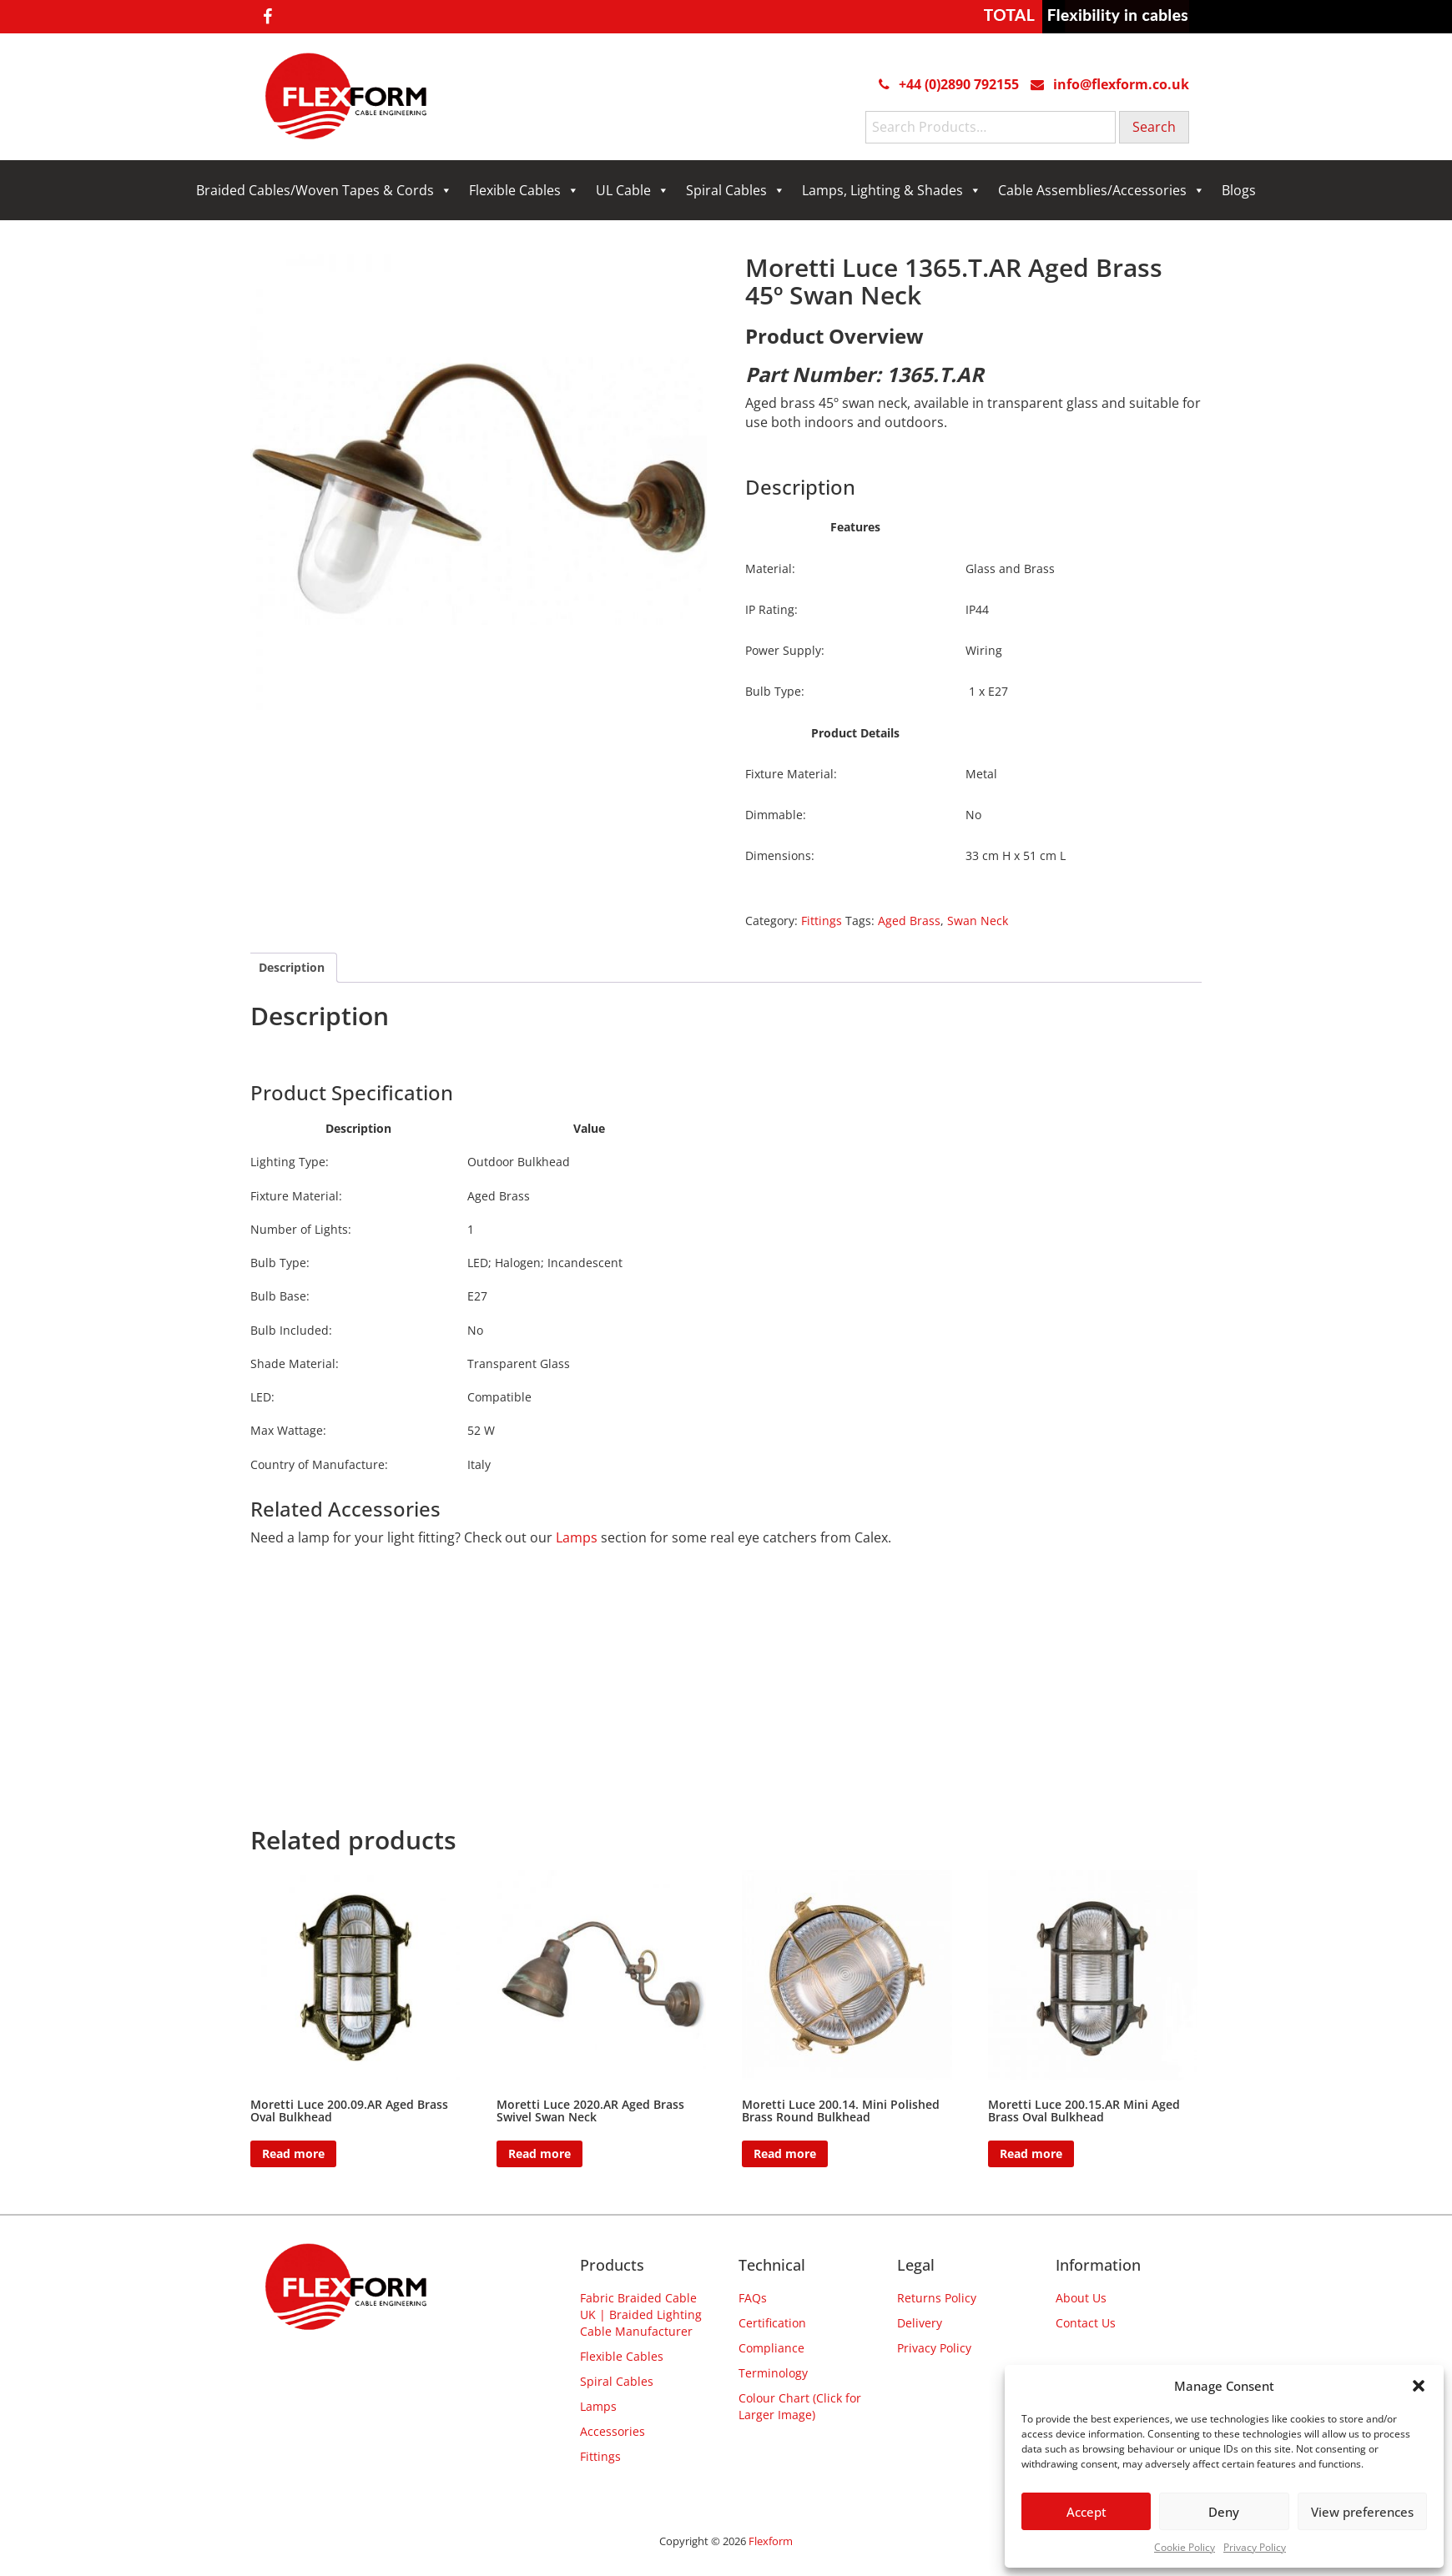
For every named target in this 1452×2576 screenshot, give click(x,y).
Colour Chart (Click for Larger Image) (800, 2406)
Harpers (423, 1055)
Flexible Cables (524, 190)
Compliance (771, 2348)
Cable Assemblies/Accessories (1101, 190)
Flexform (771, 2540)
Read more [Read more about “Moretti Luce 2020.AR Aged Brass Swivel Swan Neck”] (539, 2153)
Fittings (821, 920)
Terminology (773, 2373)
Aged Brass (909, 920)
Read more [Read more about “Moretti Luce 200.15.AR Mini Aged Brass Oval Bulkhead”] (1031, 2153)
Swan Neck (977, 920)
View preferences (1362, 2511)
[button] (1418, 2385)
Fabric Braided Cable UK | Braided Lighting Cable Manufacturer (641, 2314)
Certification (772, 2323)
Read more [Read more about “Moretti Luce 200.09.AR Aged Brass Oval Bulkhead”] (293, 2153)
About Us (1081, 2298)
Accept (1086, 2511)
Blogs (1239, 190)
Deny (1223, 2511)
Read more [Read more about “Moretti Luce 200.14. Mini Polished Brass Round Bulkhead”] (785, 2153)
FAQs (753, 2298)
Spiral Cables (735, 190)
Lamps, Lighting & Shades (891, 190)
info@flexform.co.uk (1121, 84)
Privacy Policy (1254, 2547)
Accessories (612, 2431)
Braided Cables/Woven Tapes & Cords (324, 190)
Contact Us (1086, 2323)
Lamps (576, 1537)
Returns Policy (936, 2298)
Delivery (919, 2323)
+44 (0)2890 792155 (959, 84)
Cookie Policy (1184, 2547)
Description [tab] (292, 967)
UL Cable (632, 190)
